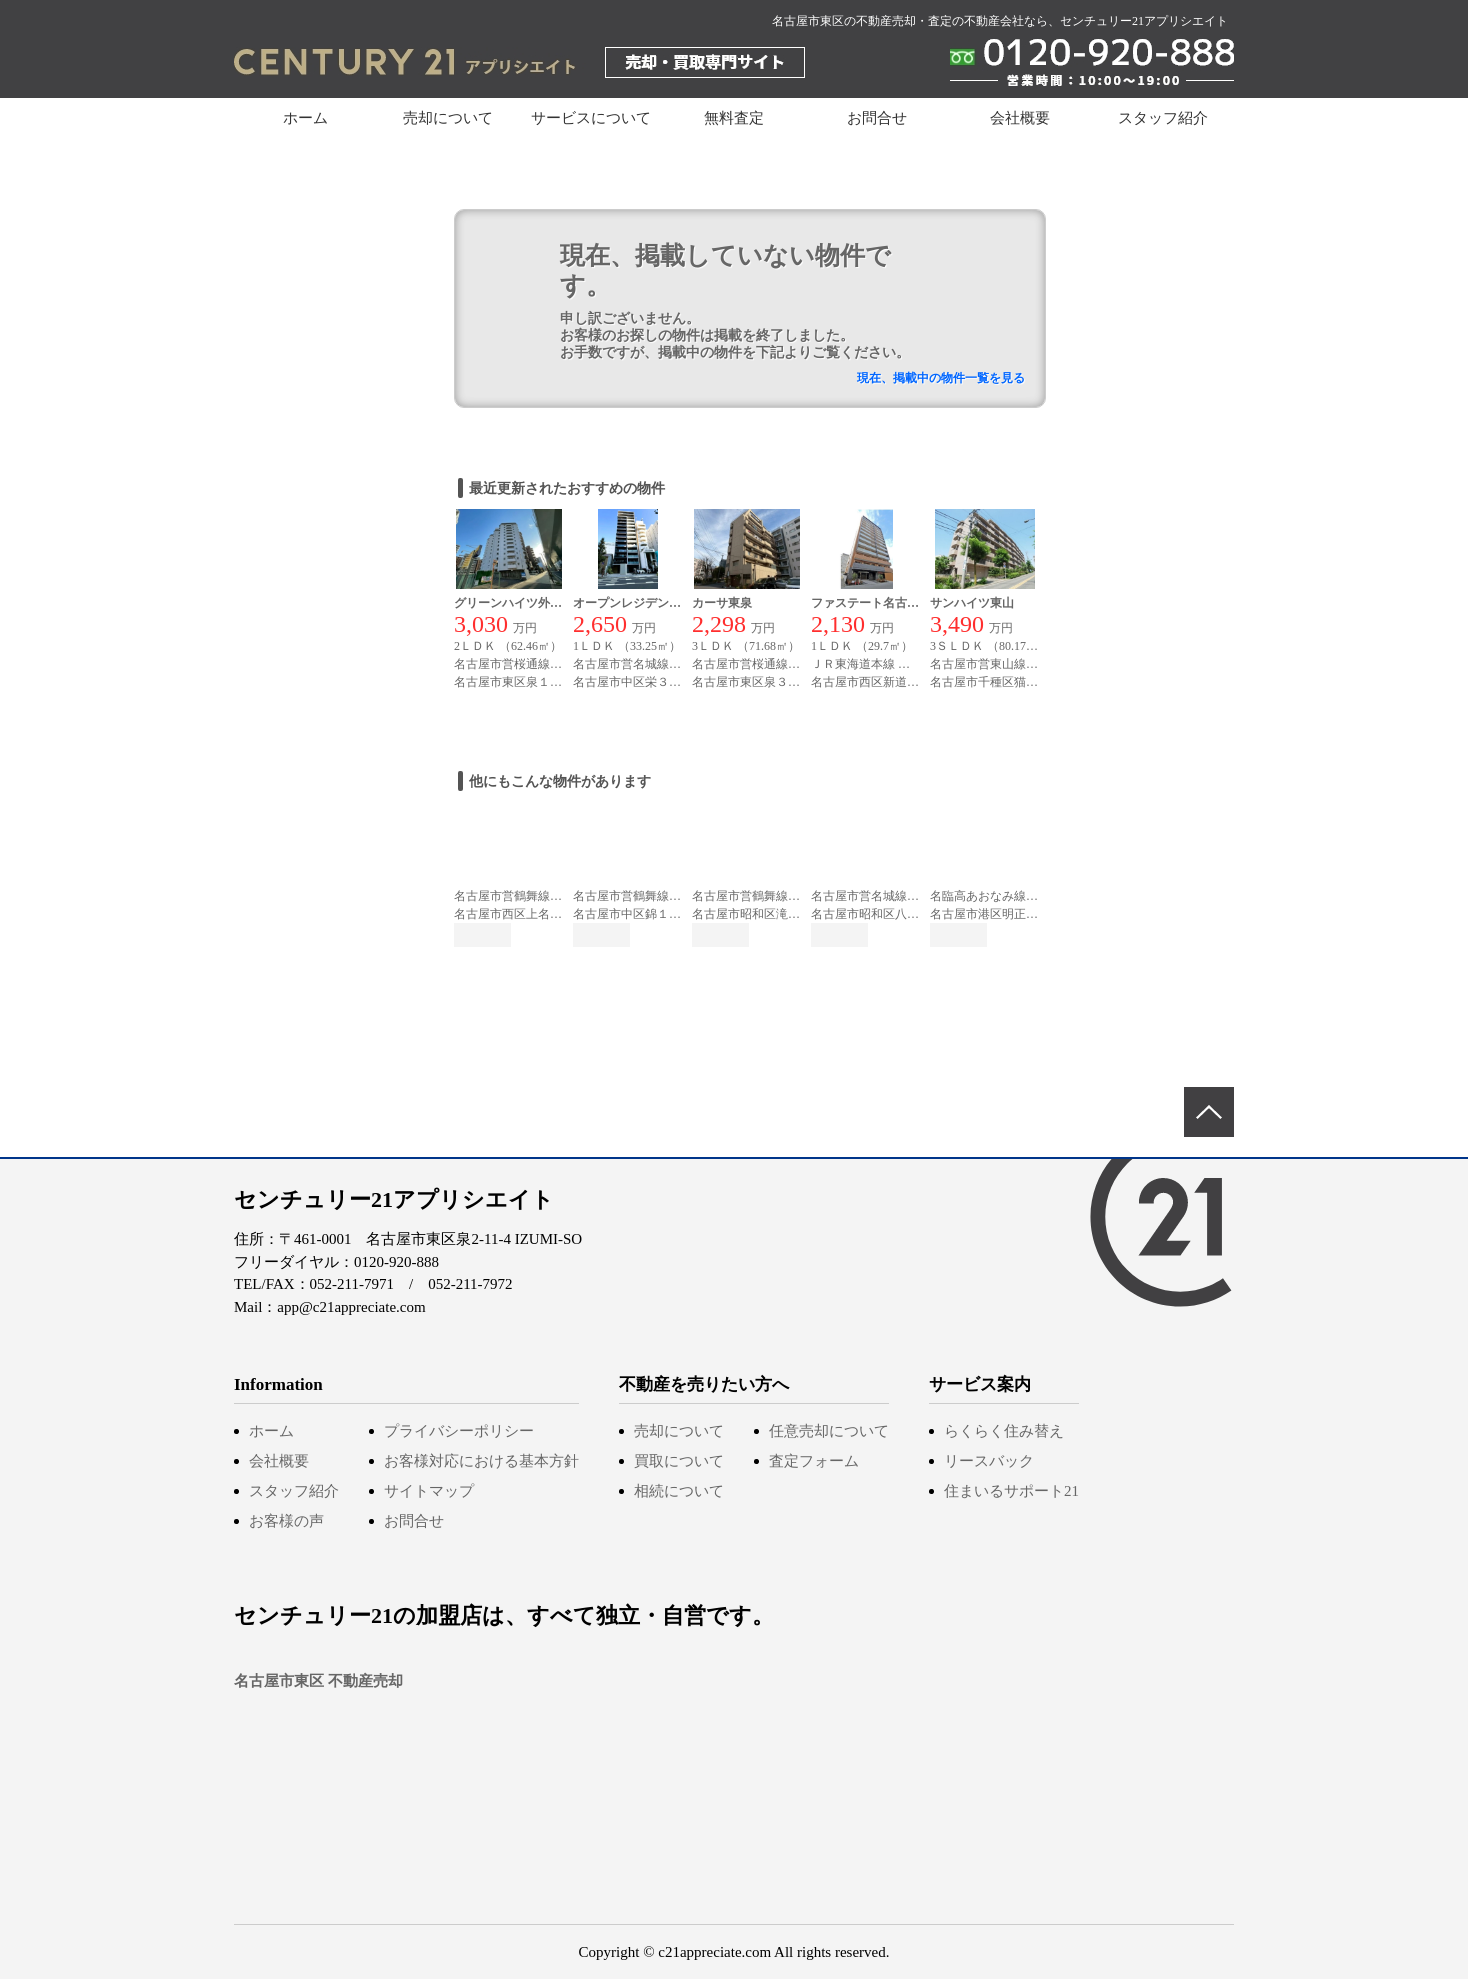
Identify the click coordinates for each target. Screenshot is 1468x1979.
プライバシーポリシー (459, 1431)
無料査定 (734, 118)
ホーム (305, 118)
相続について (679, 1491)
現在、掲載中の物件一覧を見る (941, 378)
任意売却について (829, 1431)
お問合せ (877, 118)
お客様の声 (286, 1521)
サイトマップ (429, 1491)
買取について (679, 1461)
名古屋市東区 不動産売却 (318, 1681)
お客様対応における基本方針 (481, 1461)
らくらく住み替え (1004, 1431)
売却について (679, 1431)
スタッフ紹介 (1163, 118)
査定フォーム (814, 1461)
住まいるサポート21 (1011, 1491)
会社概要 (1020, 118)
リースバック (989, 1461)
